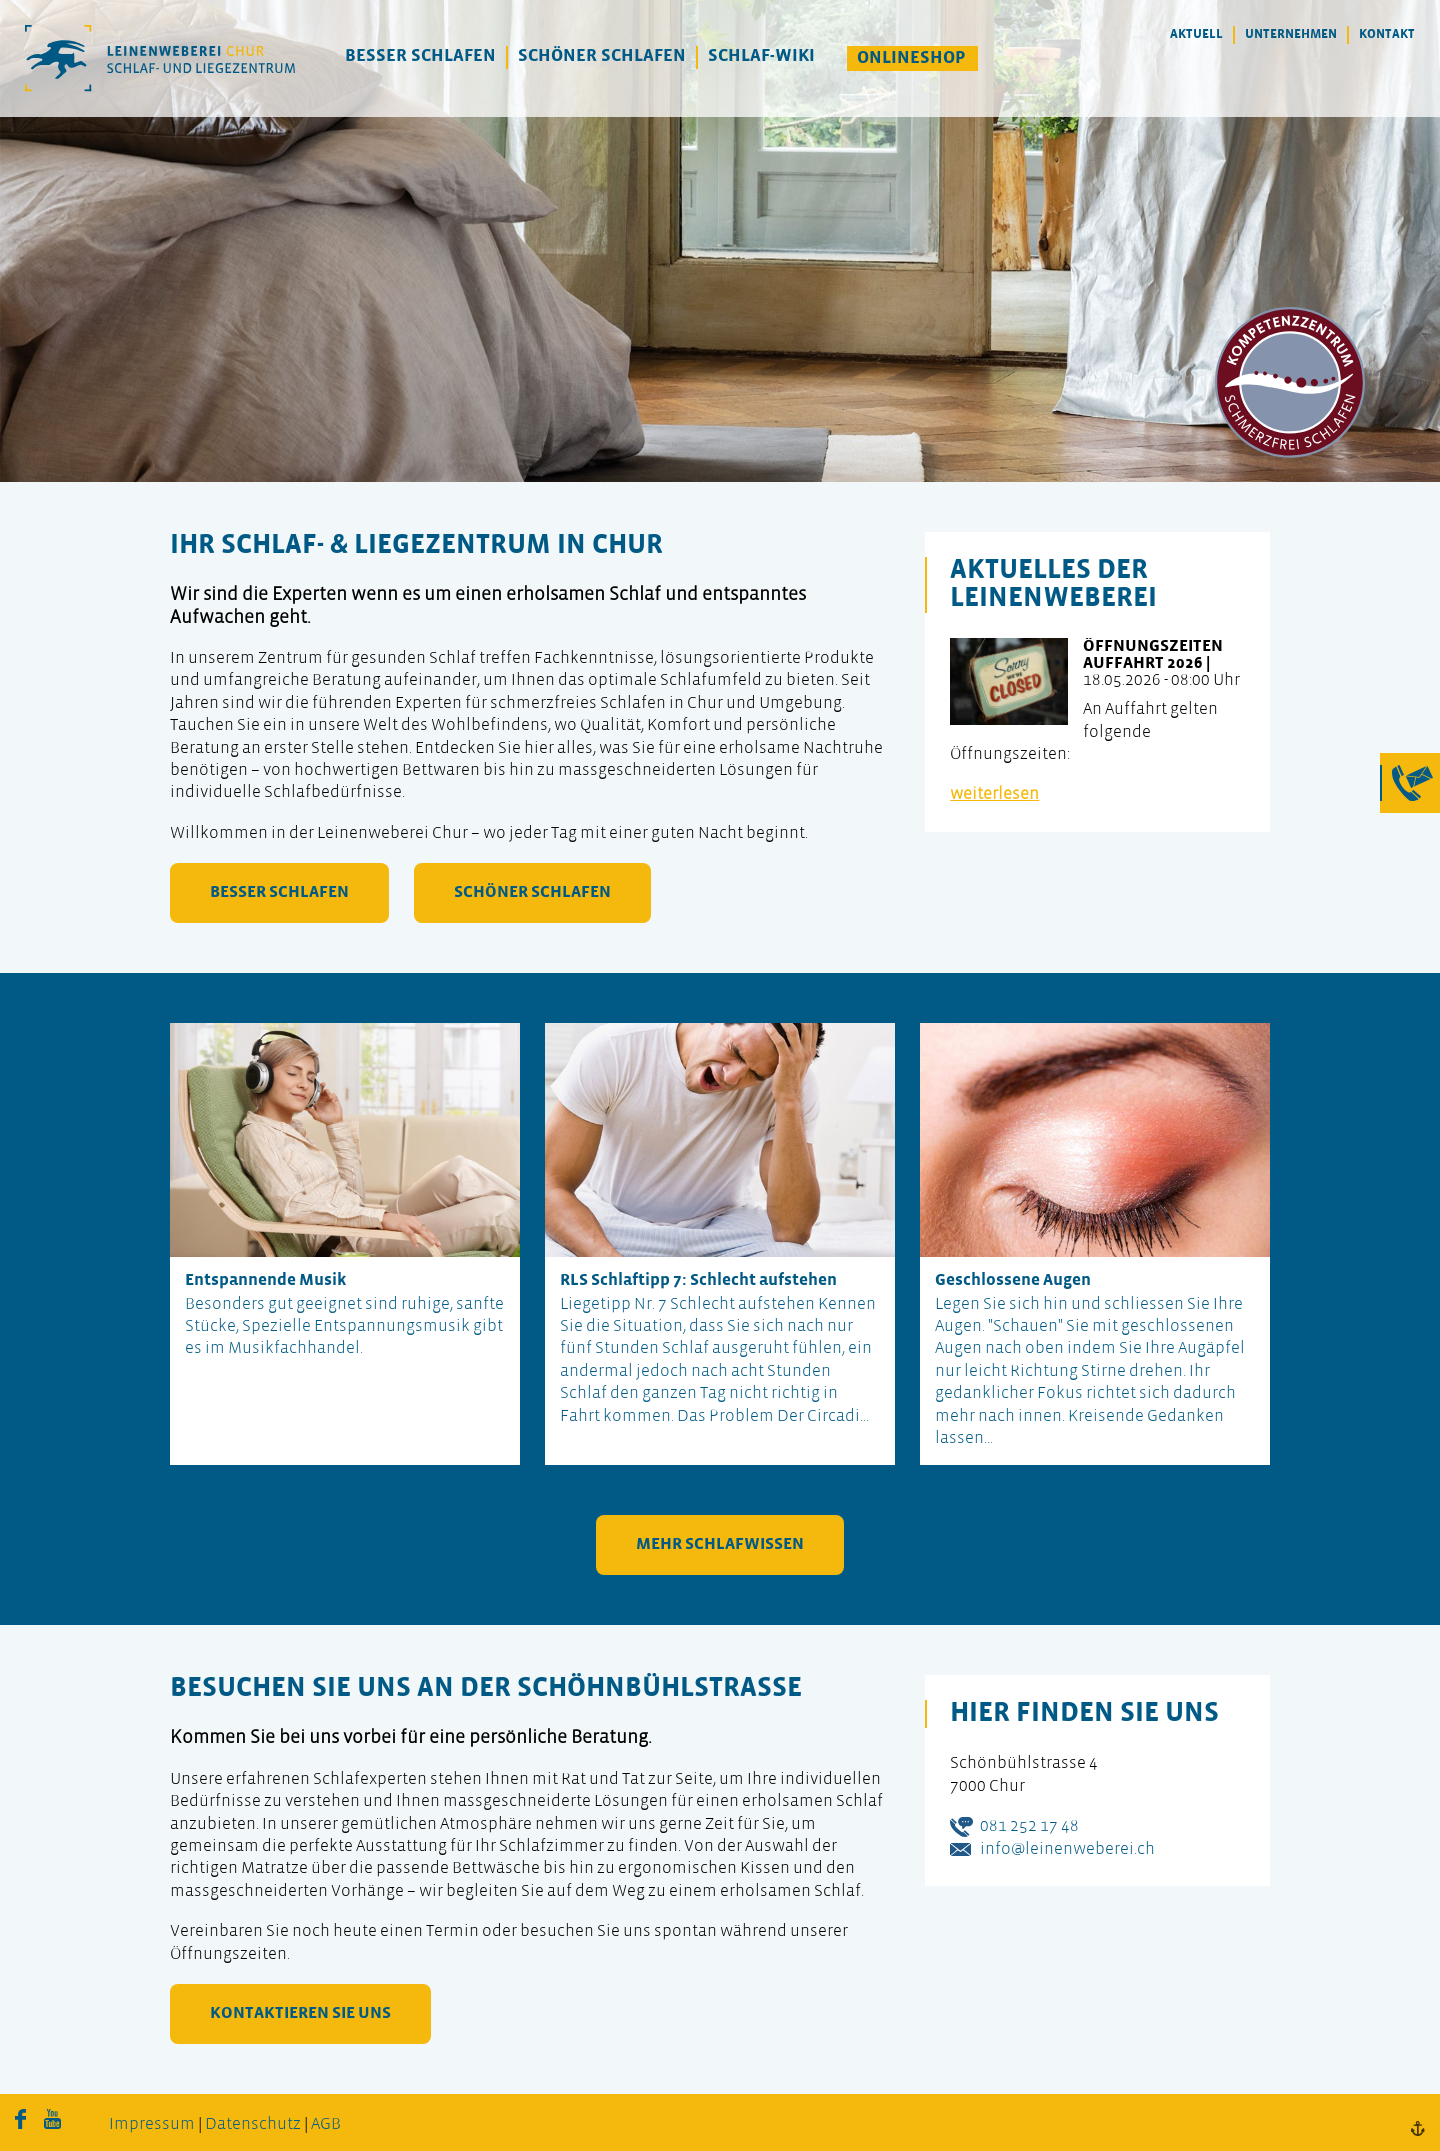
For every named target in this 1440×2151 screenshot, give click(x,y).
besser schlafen (279, 892)
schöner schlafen (532, 892)
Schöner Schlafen (602, 56)
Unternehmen (1291, 34)
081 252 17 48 (1029, 1826)
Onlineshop (911, 58)
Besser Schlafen (420, 56)
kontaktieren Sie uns (300, 2013)
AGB (326, 2124)
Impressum (152, 2124)
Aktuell (1196, 34)
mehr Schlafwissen (720, 1544)
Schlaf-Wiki (761, 56)
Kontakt (1387, 34)
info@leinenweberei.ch (1067, 1849)
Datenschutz (253, 2124)
